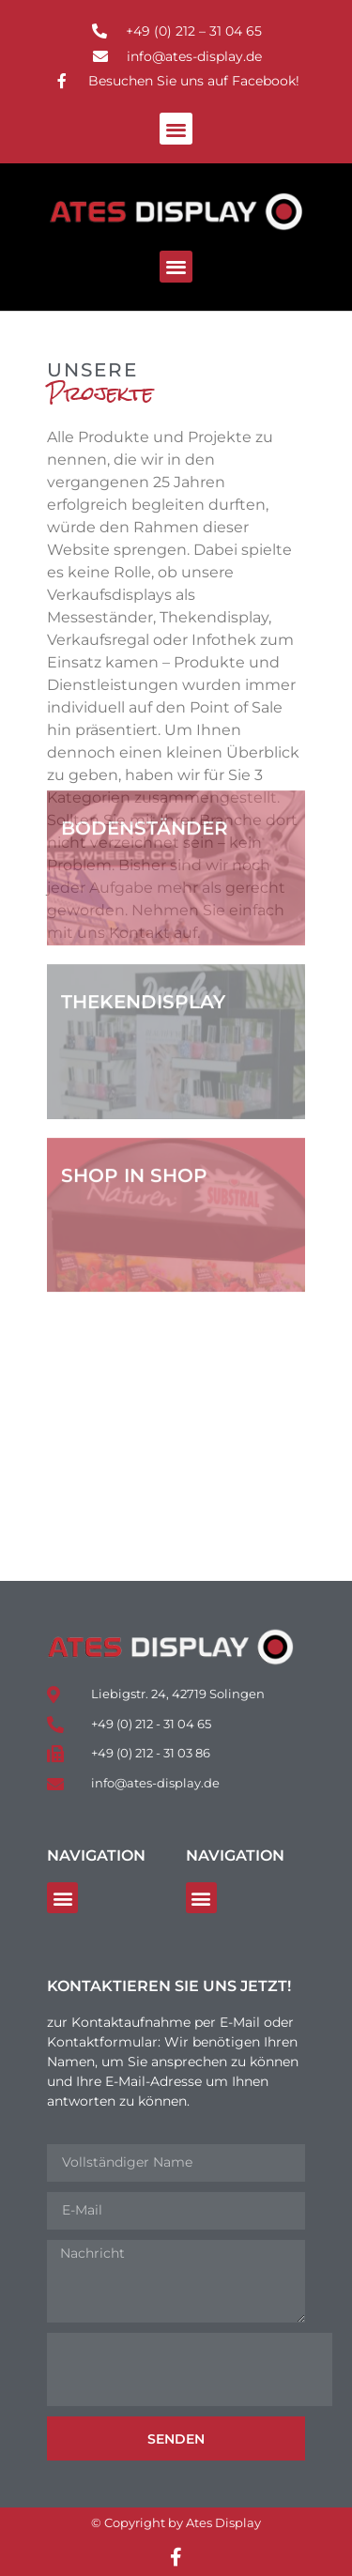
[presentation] (189, 2369)
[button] (176, 129)
